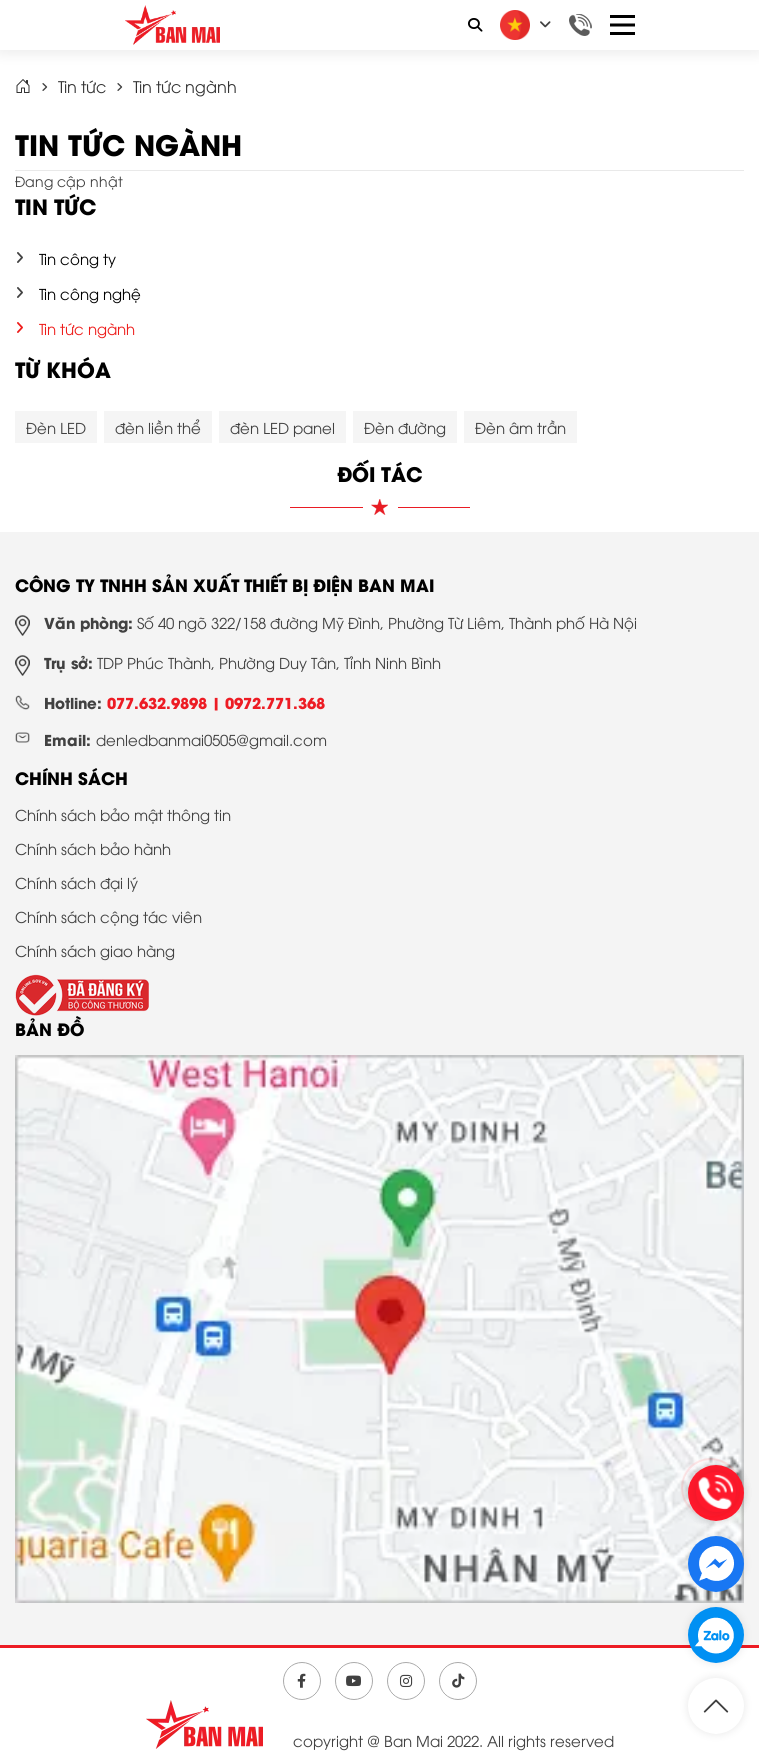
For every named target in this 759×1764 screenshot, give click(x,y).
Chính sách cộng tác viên (108, 916)
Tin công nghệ (90, 293)
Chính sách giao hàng (95, 950)
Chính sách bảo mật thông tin (123, 814)
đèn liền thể (158, 427)
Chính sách (71, 777)
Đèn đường (405, 427)
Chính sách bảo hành (93, 848)
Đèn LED (56, 427)
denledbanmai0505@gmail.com (211, 739)
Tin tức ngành (185, 86)
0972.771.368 (275, 702)
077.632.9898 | (166, 702)
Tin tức (82, 86)
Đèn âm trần (520, 427)
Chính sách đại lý (76, 882)
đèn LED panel (282, 427)
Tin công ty (77, 258)
